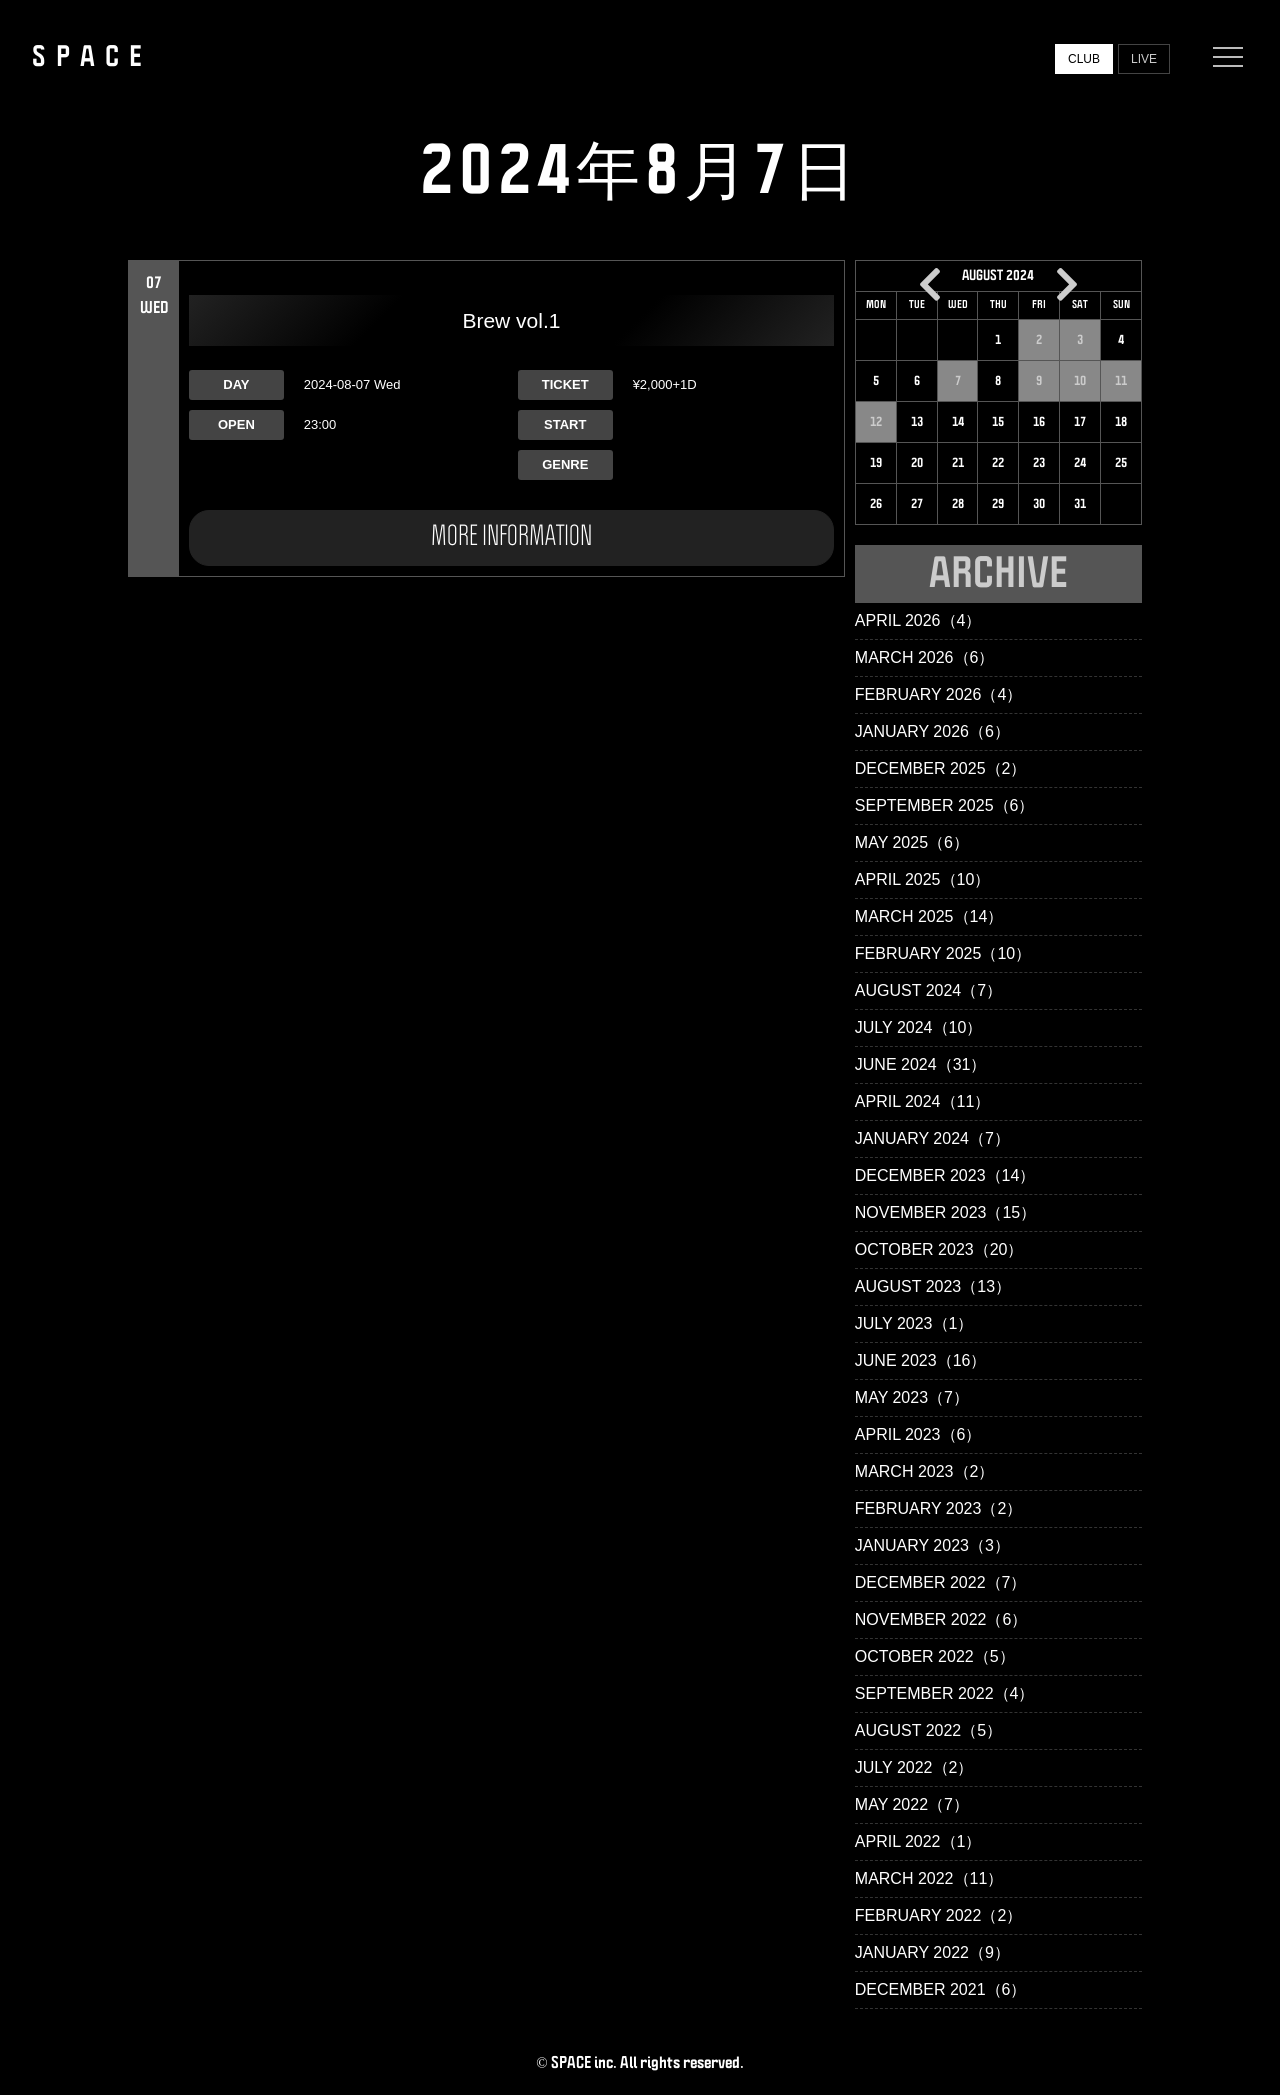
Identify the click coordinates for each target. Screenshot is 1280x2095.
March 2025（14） (929, 916)
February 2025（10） (943, 953)
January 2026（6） (932, 731)
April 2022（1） (918, 1841)
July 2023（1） (914, 1323)
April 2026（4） (918, 620)
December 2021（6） (941, 1989)
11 (1121, 381)
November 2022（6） (941, 1619)
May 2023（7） (912, 1397)
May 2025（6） (912, 842)
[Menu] (1223, 57)
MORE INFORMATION (511, 537)
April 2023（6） (918, 1434)
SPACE (92, 57)
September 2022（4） (945, 1693)
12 (876, 422)
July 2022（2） (914, 1767)
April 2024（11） (922, 1101)
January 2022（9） (932, 1952)
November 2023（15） (945, 1212)
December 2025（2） (941, 768)
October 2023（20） (939, 1249)
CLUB (1084, 59)
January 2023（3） (932, 1545)
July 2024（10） (918, 1027)
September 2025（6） (945, 805)
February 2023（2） (938, 1508)
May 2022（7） (912, 1804)
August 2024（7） (928, 990)
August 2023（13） (933, 1286)
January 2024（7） (932, 1138)
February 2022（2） (938, 1915)
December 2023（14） (945, 1175)
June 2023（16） (921, 1360)
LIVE (1144, 59)
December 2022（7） (941, 1582)
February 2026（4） (938, 694)
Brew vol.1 (511, 320)
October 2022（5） (935, 1656)
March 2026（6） (925, 657)
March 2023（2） (925, 1471)
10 (1080, 381)
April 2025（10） (922, 879)
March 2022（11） (929, 1878)
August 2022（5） (928, 1730)
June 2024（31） (921, 1064)
